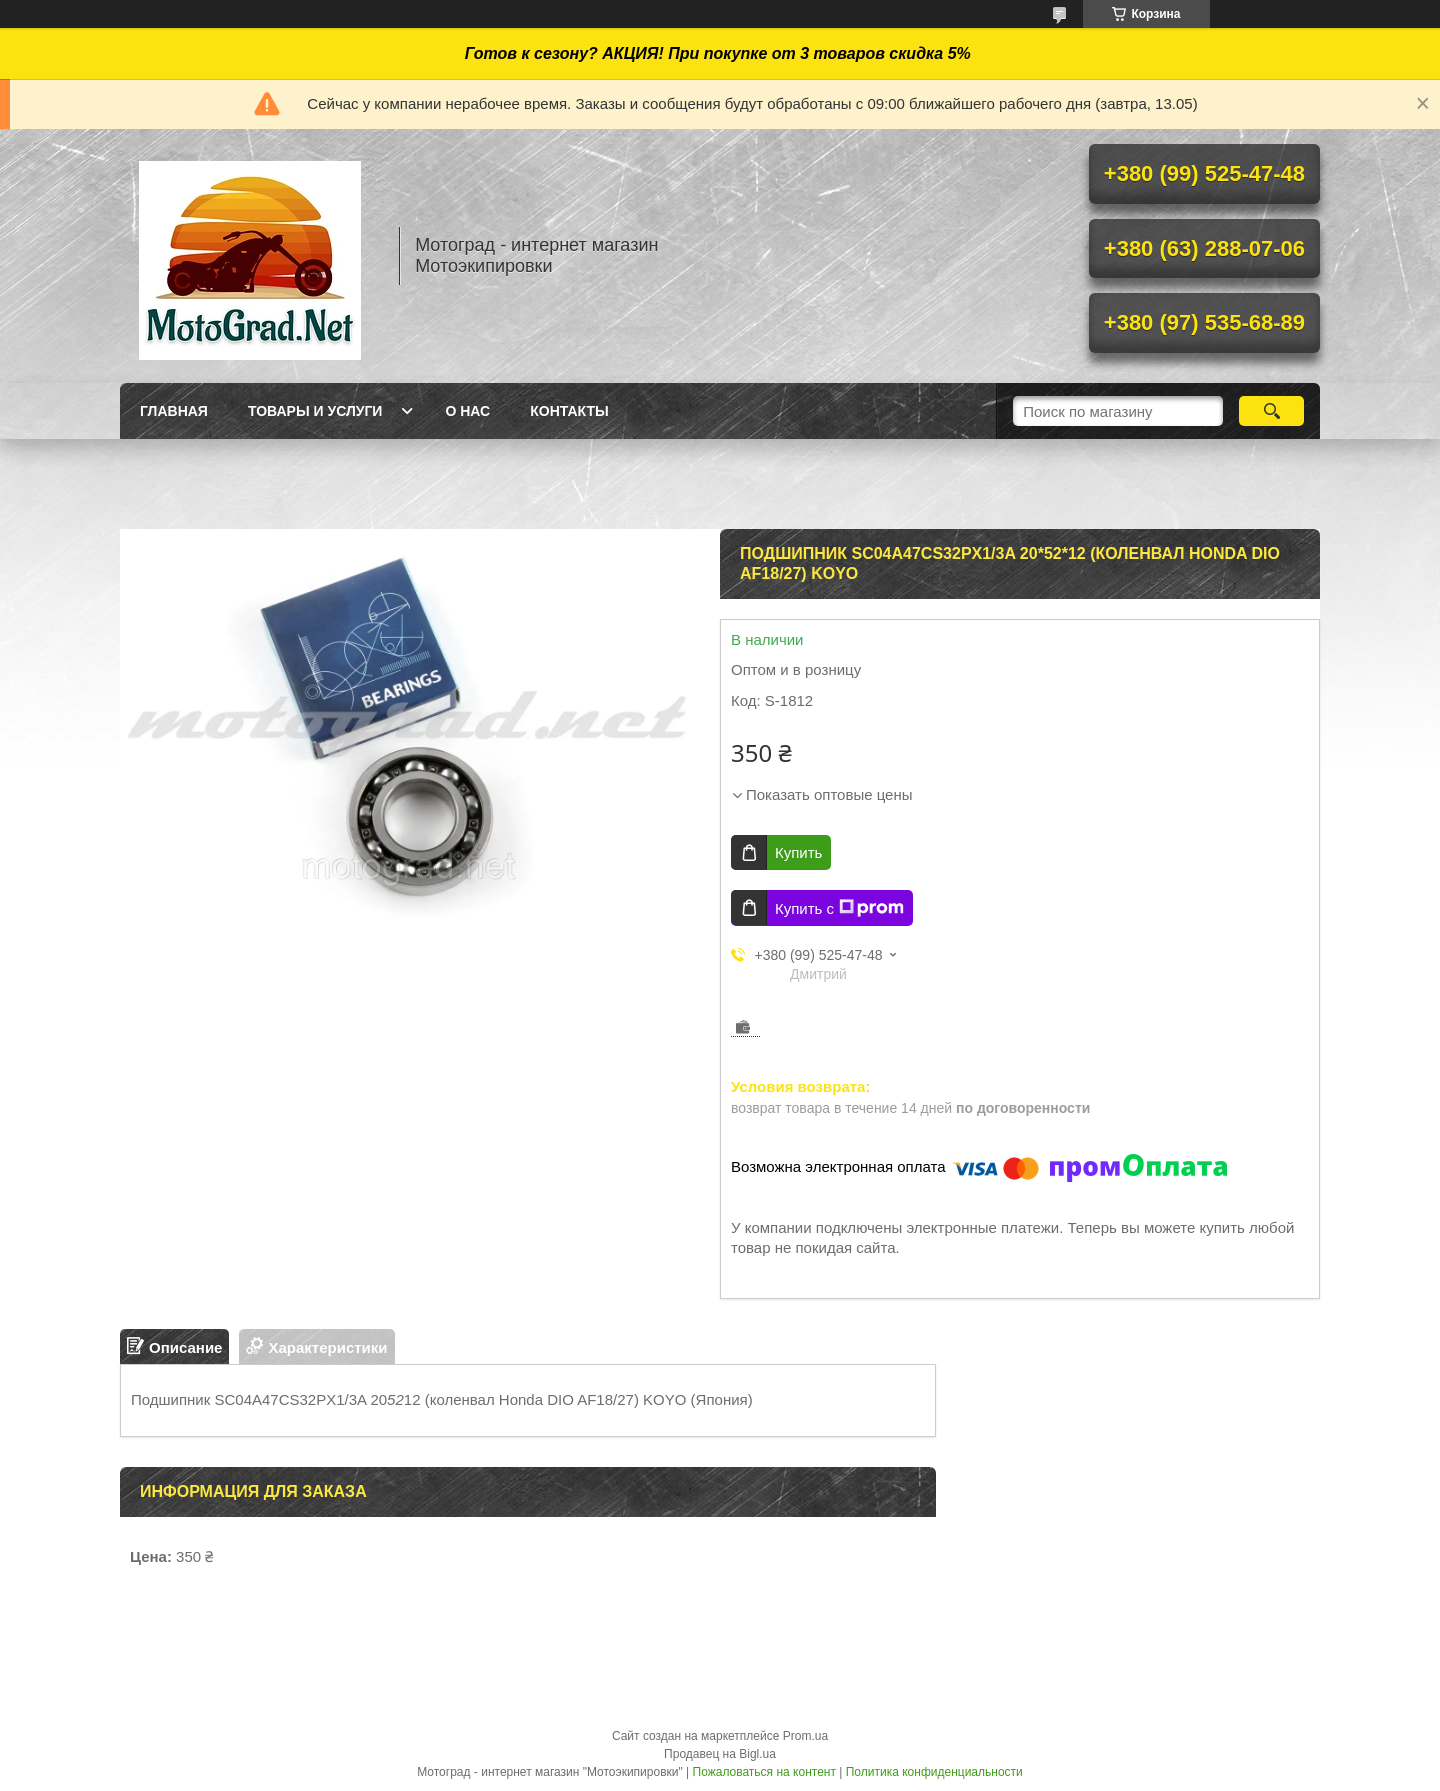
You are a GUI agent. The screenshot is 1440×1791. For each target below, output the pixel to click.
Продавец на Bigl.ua (720, 1754)
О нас (467, 411)
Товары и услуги (315, 411)
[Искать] (1271, 411)
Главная (174, 411)
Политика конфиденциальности (934, 1772)
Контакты (569, 411)
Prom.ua (805, 1736)
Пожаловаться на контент (764, 1772)
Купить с (839, 908)
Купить (798, 852)
